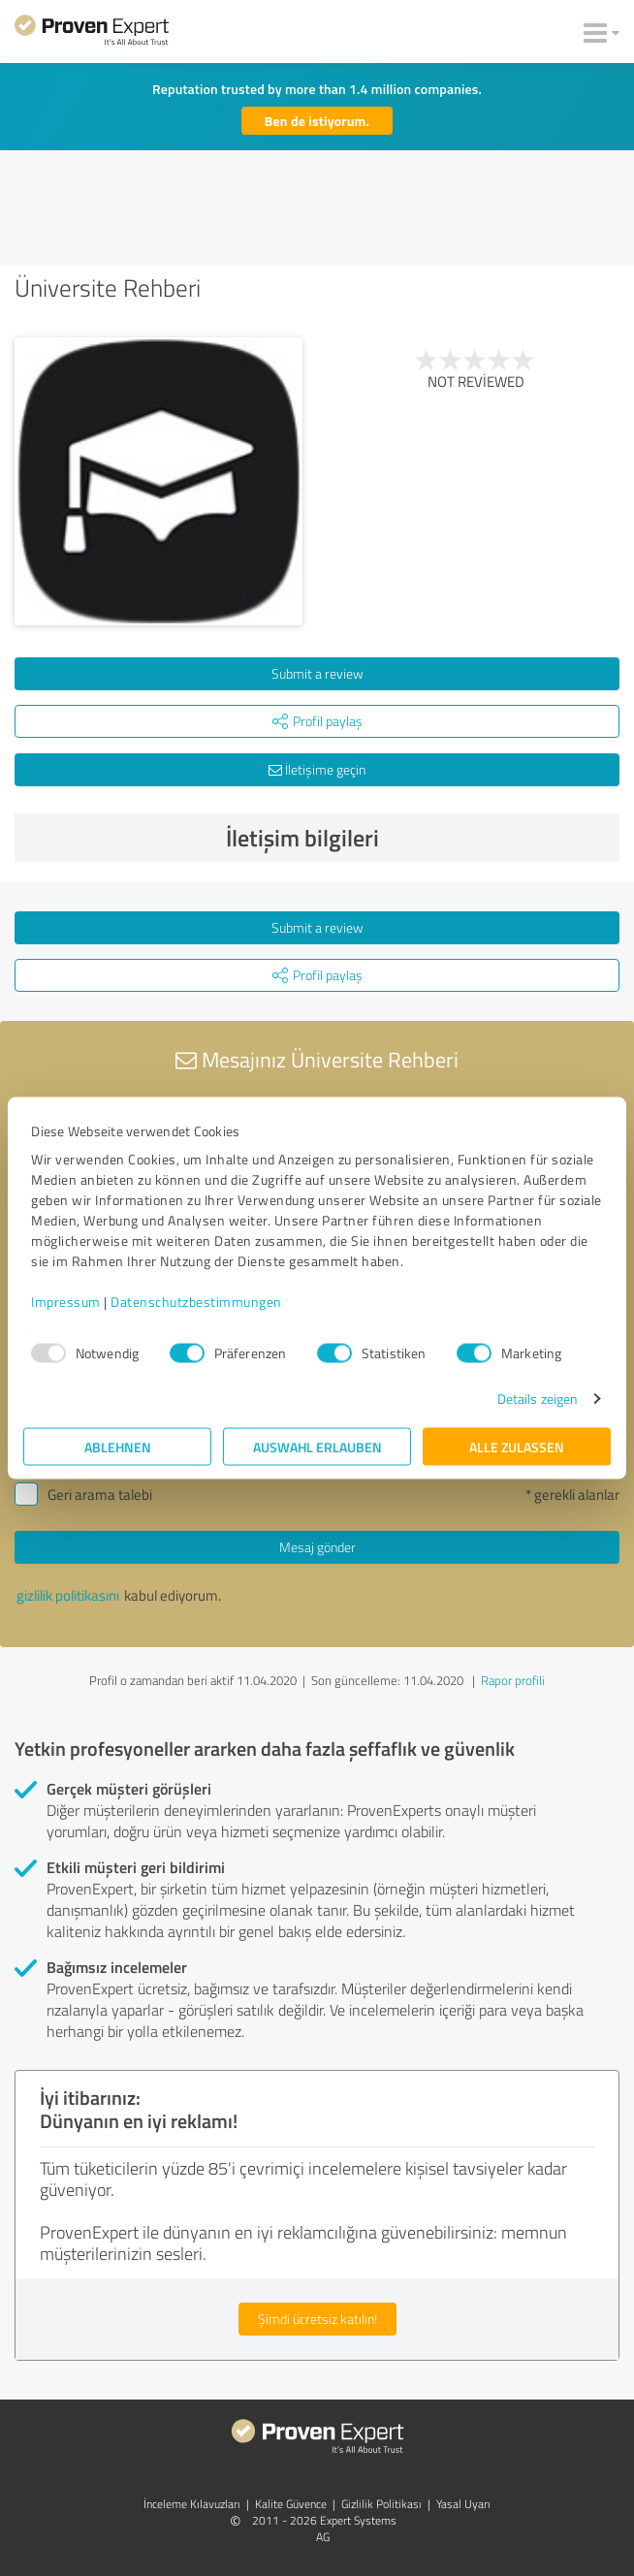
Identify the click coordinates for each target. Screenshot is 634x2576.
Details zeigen (537, 1398)
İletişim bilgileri (418, 837)
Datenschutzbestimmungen (196, 1301)
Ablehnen (117, 1447)
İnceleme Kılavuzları (191, 2504)
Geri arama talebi (100, 1494)
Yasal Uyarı (463, 2504)
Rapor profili (513, 1680)
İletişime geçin (317, 769)
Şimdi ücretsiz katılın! (317, 2318)
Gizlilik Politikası (381, 2504)
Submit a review (317, 673)
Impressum (66, 1301)
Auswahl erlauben (317, 1447)
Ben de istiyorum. (317, 121)
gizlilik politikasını (67, 1595)
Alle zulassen (516, 1447)
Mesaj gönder (317, 1547)
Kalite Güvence (291, 2504)
